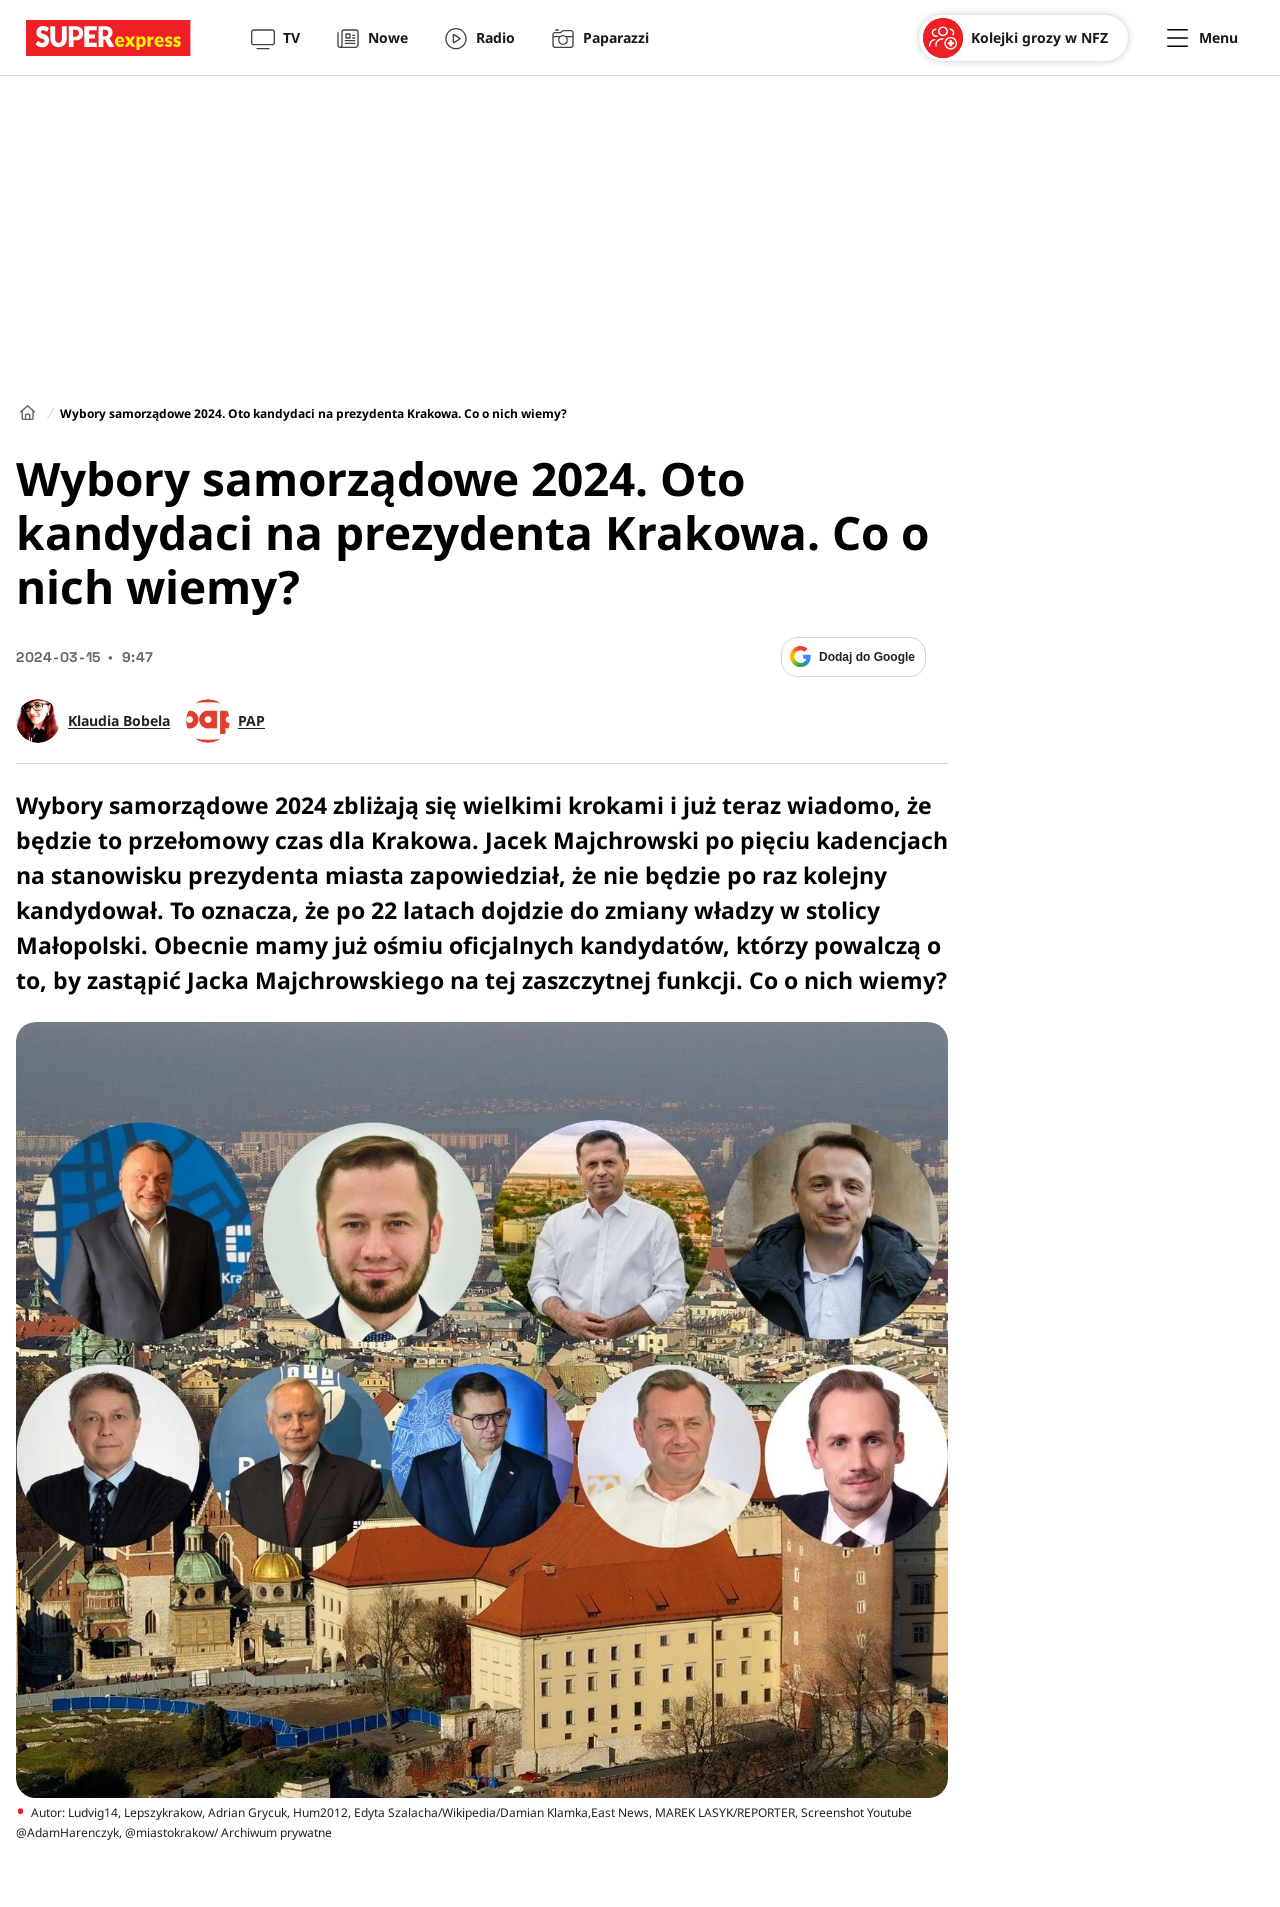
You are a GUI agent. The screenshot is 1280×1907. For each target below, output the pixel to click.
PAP (251, 721)
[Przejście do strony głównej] (108, 38)
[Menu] (1202, 38)
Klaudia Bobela (119, 721)
